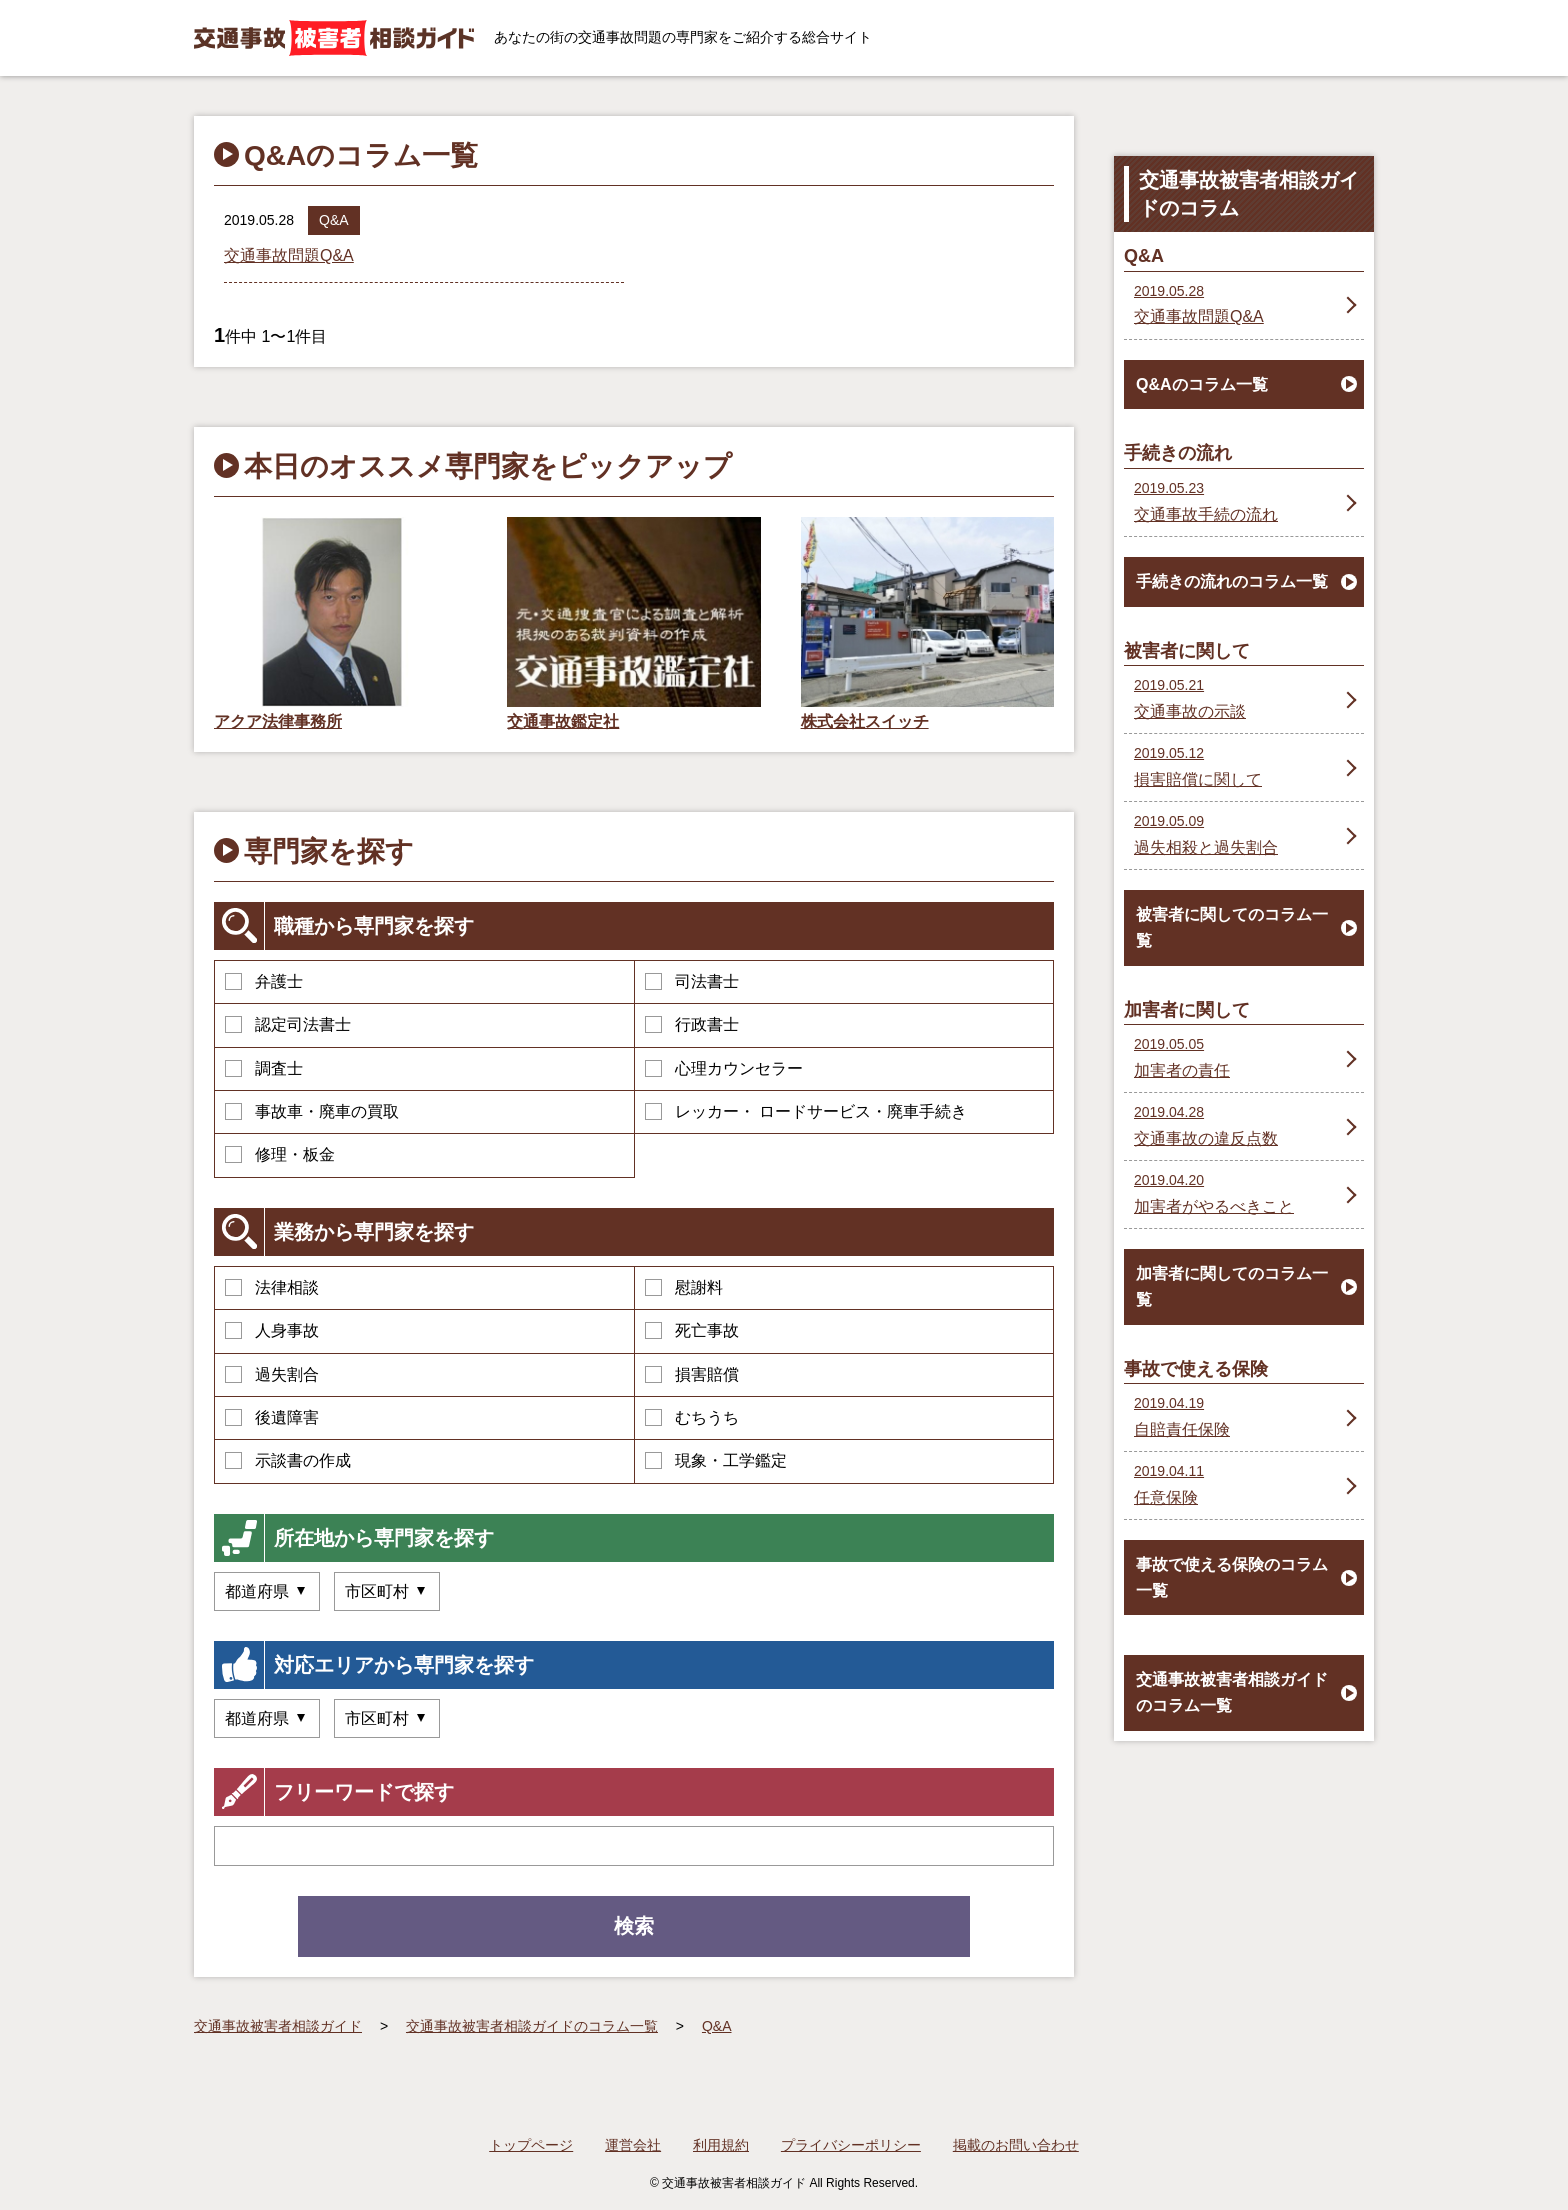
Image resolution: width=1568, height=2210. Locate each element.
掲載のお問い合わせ (1016, 2145)
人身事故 (272, 1330)
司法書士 (692, 981)
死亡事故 (692, 1330)
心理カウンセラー (724, 1068)
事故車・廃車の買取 (312, 1111)
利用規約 (721, 2145)
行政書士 (692, 1024)
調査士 (264, 1068)
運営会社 (633, 2145)
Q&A (334, 220)
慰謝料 (684, 1287)
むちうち (692, 1417)
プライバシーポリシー (851, 2145)
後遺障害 (272, 1417)
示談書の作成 (288, 1460)
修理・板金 (280, 1154)
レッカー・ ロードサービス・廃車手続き (806, 1111)
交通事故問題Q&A (289, 255)
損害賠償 (692, 1374)
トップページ (531, 2145)
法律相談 (272, 1287)
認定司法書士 (288, 1024)
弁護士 (264, 981)
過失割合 (272, 1374)
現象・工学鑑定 (716, 1460)
